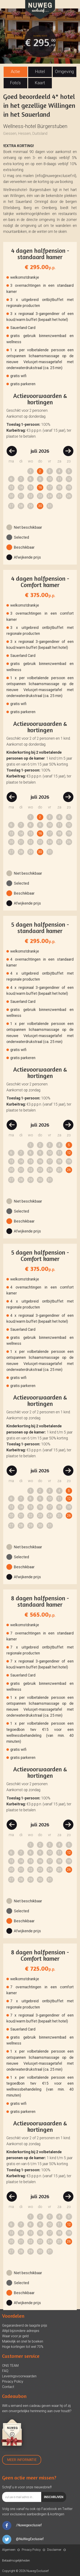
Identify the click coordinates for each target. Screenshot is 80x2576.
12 (69, 1153)
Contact (8, 2387)
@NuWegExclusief (30, 2539)
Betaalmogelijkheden (16, 2560)
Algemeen (8, 2549)
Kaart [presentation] (40, 82)
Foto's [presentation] (15, 82)
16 (40, 487)
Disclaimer (54, 2549)
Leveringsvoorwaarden (19, 2376)
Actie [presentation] (15, 71)
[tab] (15, 71)
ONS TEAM (10, 2366)
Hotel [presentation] (40, 71)
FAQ (5, 2371)
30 (40, 506)
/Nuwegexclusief (29, 2525)
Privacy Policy (12, 2381)
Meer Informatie (21, 2460)
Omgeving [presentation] (64, 71)
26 (69, 1170)
